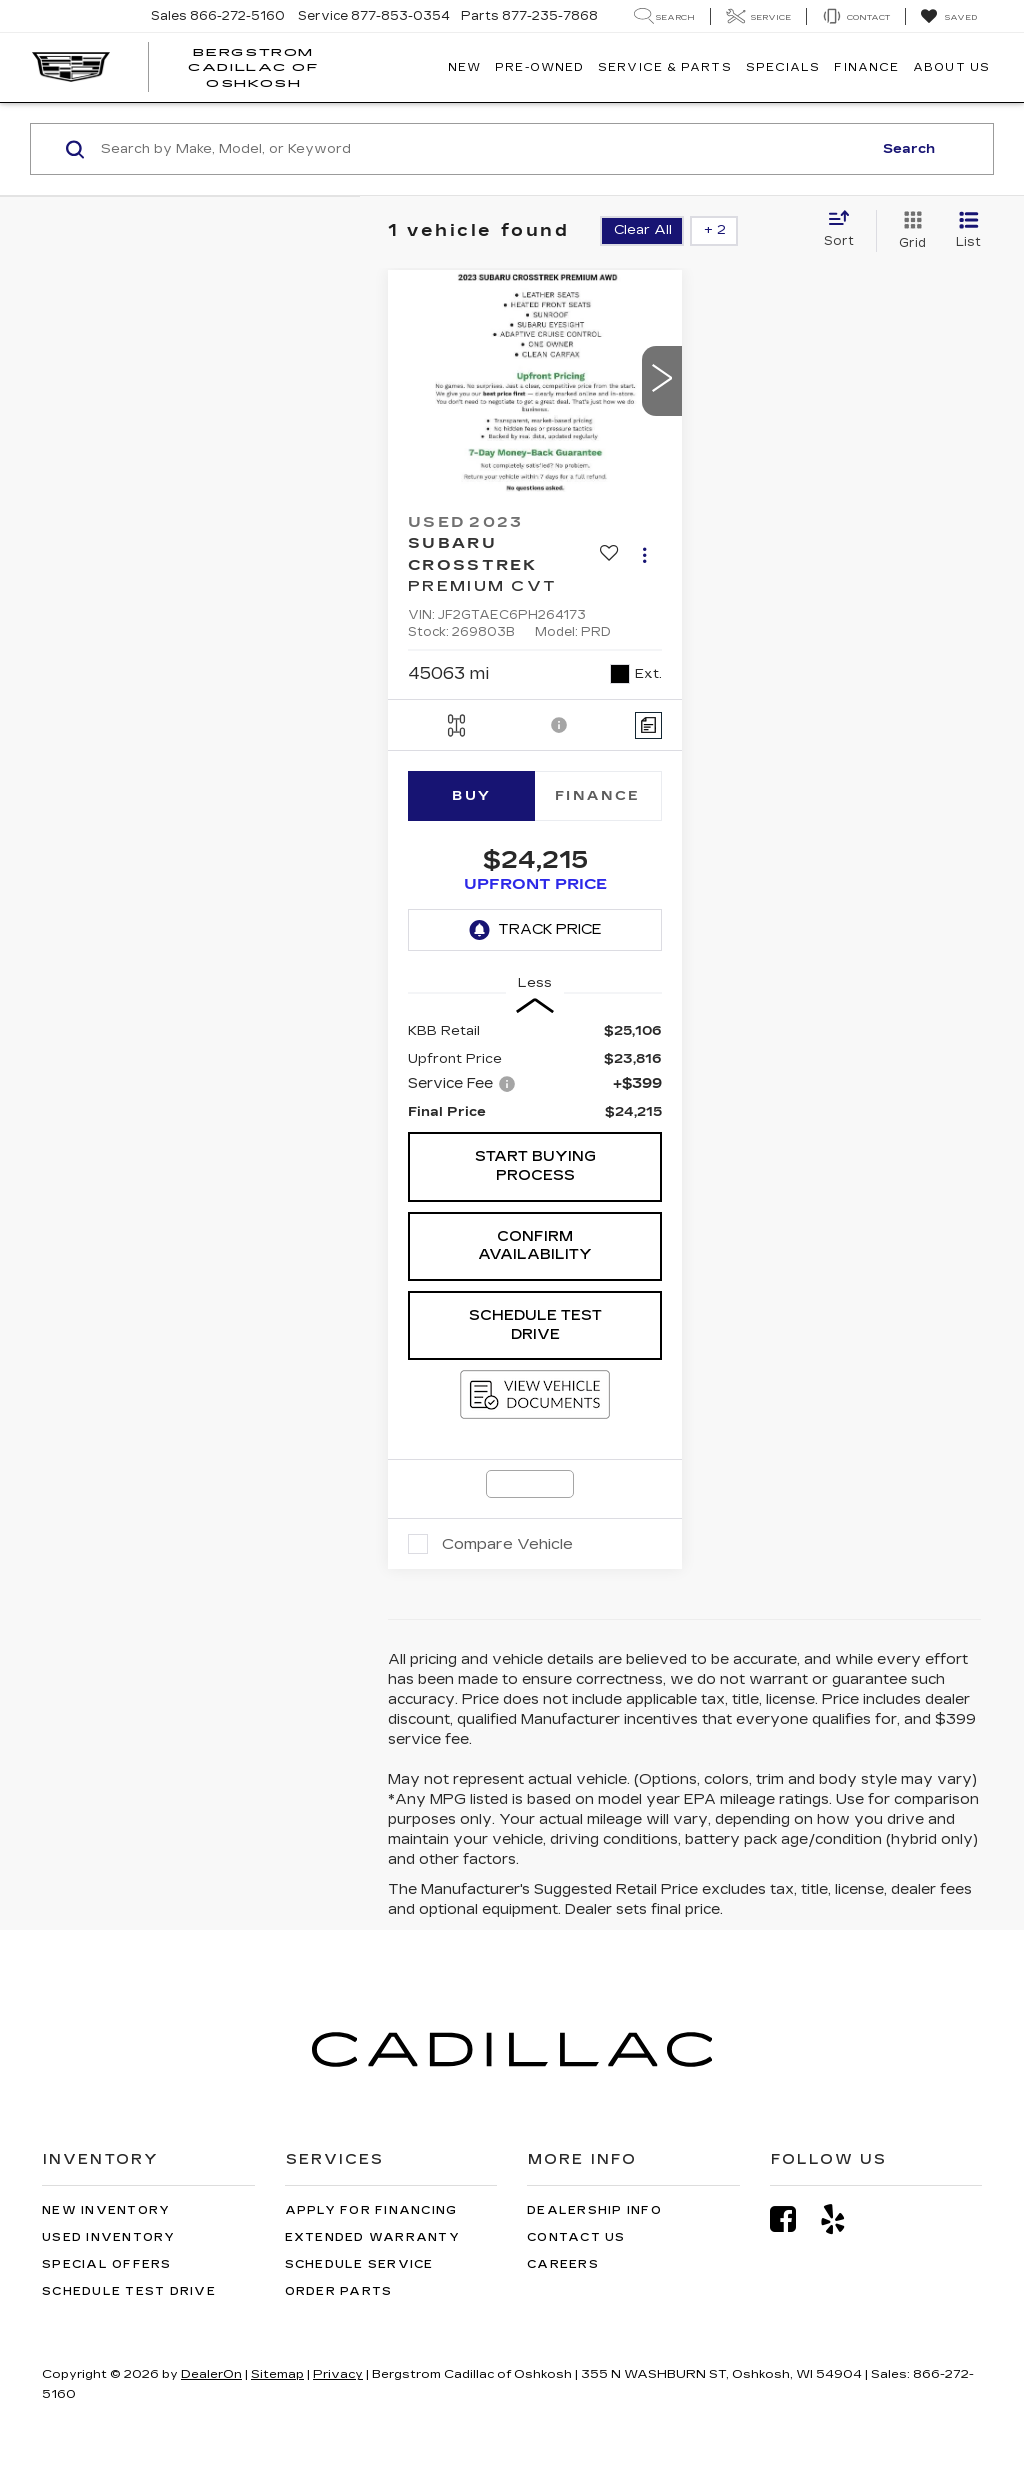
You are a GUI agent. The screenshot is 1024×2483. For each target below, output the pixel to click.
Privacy (338, 2374)
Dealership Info (594, 2210)
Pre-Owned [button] (539, 67)
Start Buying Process (535, 1166)
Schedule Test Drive (535, 1325)
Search (909, 149)
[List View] (968, 231)
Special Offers (107, 2264)
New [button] (464, 67)
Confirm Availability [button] (535, 1246)
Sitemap (277, 2374)
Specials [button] (783, 67)
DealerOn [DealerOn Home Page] (211, 2374)
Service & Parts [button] (665, 67)
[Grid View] (908, 231)
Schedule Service (359, 2264)
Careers (563, 2264)
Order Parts (339, 2291)
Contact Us (576, 2237)
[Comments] (648, 725)
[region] (535, 1071)
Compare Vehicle (507, 1544)
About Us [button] (951, 67)
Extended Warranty (372, 2237)
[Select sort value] (845, 230)
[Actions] (644, 554)
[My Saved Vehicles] (948, 17)
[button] (662, 381)
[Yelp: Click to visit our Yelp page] (843, 2219)
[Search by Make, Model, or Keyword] (483, 149)
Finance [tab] (598, 796)
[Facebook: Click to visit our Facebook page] (793, 2219)
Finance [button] (866, 67)
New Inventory (106, 2210)
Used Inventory (109, 2237)
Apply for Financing (371, 2210)
